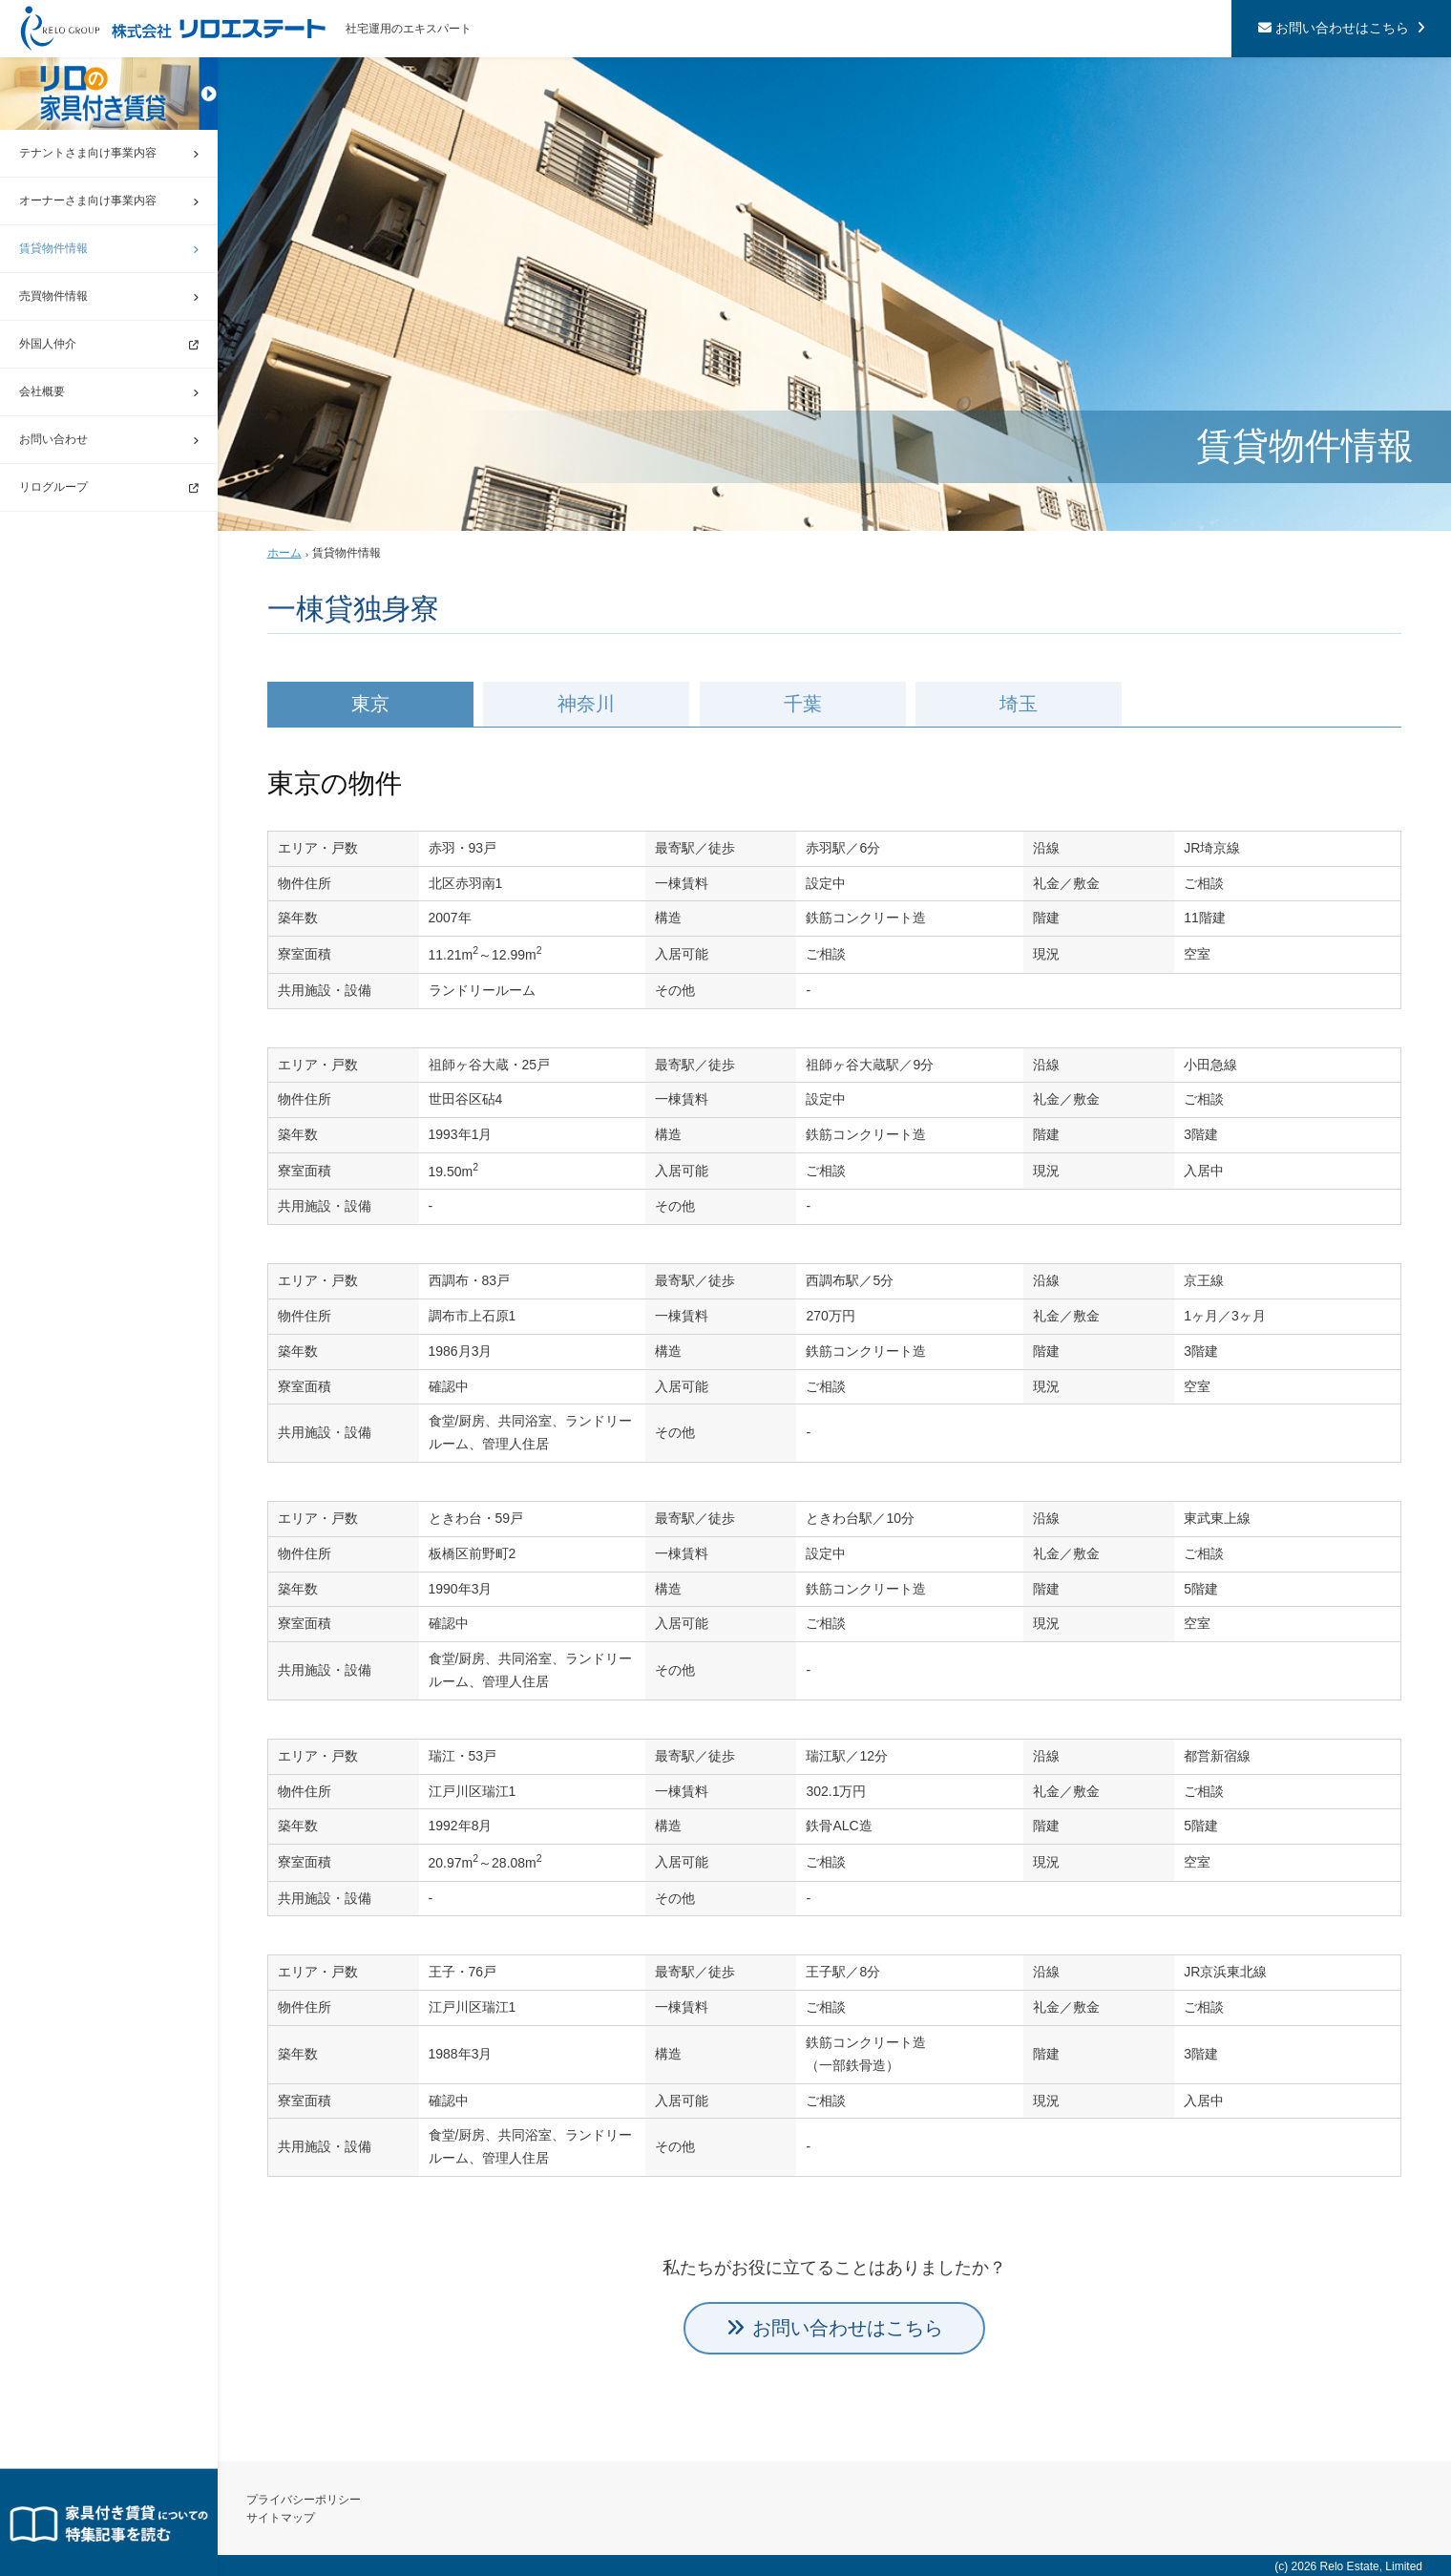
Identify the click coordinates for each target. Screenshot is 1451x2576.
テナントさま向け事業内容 (88, 152)
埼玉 (1012, 703)
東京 (369, 703)
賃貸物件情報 (53, 248)
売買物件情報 (53, 296)
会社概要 (42, 391)
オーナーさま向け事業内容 (88, 200)
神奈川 (583, 703)
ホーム (284, 553)
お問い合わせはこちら (1342, 27)
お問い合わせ (53, 439)
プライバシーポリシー (303, 2499)
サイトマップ (280, 2517)
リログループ (53, 487)
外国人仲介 (47, 343)
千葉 (797, 703)
